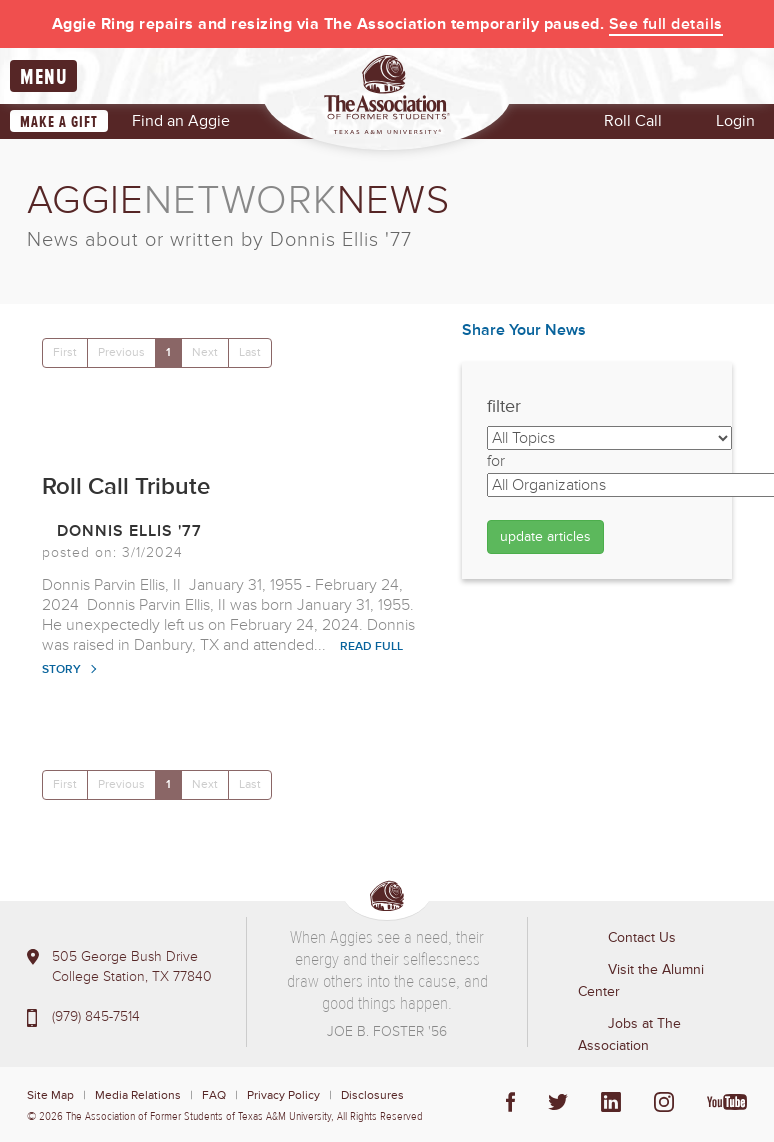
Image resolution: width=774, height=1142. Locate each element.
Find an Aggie (181, 121)
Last (250, 352)
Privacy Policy (283, 1095)
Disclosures (372, 1095)
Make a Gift (59, 122)
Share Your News (524, 330)
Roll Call (633, 121)
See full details (666, 24)
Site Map (50, 1095)
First (65, 352)
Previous (121, 352)
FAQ (214, 1095)
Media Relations (138, 1095)
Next (205, 352)
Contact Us (642, 937)
